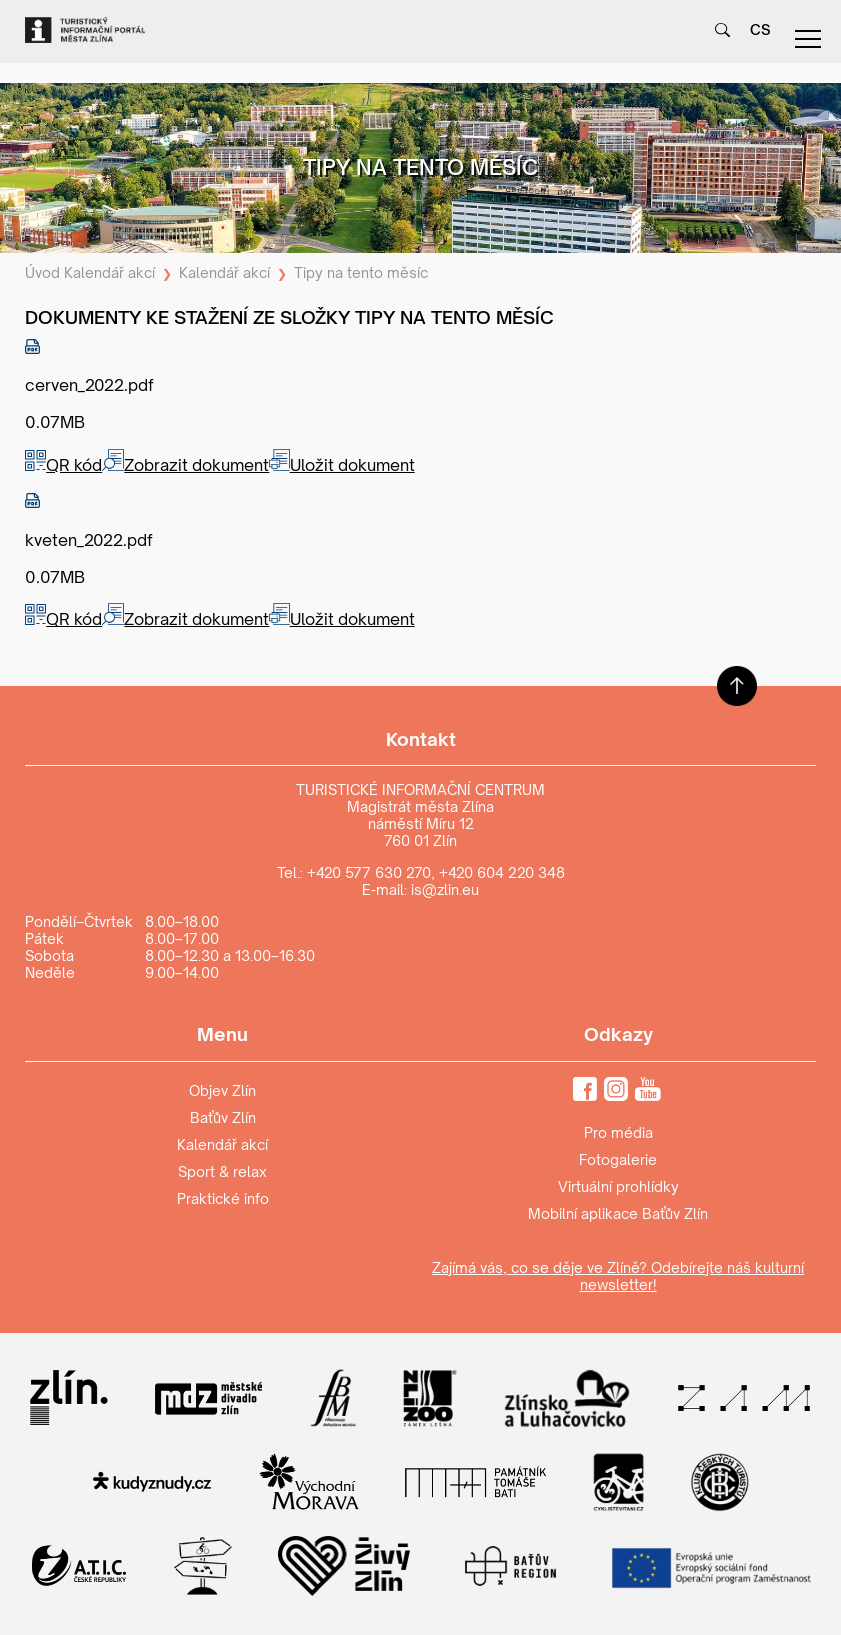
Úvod (42, 272)
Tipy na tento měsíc (361, 272)
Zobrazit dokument (185, 465)
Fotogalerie (618, 1159)
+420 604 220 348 (502, 872)
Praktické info (223, 1198)
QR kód (63, 465)
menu (808, 39)
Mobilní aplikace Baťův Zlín (618, 1213)
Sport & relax (222, 1171)
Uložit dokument (341, 465)
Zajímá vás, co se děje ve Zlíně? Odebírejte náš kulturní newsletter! (618, 1276)
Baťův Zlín (223, 1117)
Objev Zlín (222, 1090)
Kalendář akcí (109, 272)
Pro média (618, 1132)
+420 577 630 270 (369, 872)
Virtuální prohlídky (618, 1186)
